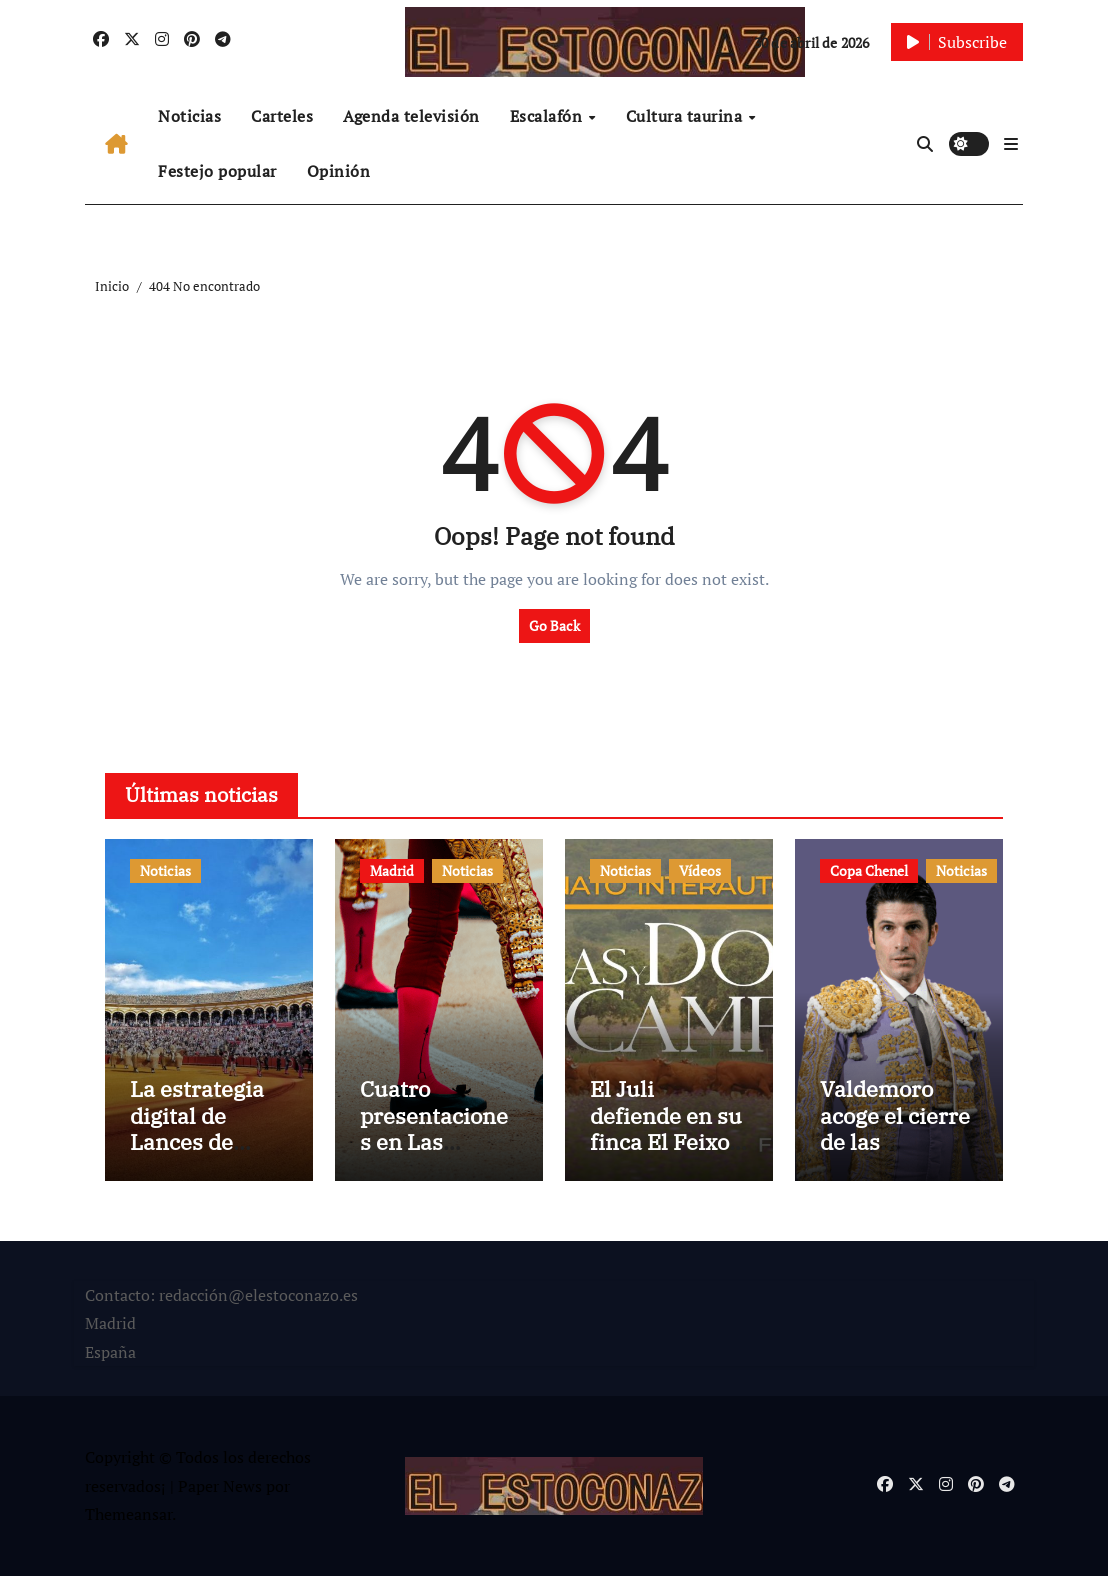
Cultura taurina (686, 116)
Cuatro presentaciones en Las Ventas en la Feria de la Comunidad (434, 1163)
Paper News (220, 1494)
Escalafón (548, 116)
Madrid (392, 870)
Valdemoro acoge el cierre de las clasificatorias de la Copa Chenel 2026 (895, 1163)
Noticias (189, 116)
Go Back (554, 625)
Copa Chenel (869, 870)
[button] (1011, 144)
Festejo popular (217, 171)
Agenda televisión (411, 116)
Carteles (282, 116)
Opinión (339, 171)
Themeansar (128, 1523)
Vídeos (700, 870)
